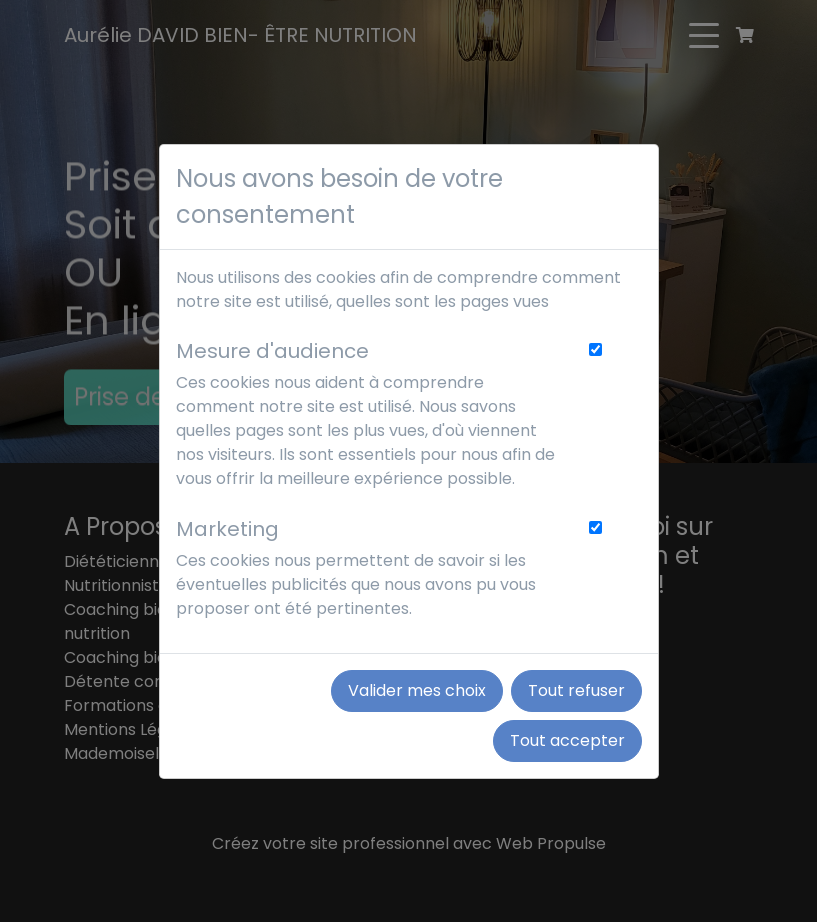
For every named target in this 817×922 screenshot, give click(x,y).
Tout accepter (567, 740)
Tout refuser (576, 690)
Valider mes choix (417, 690)
